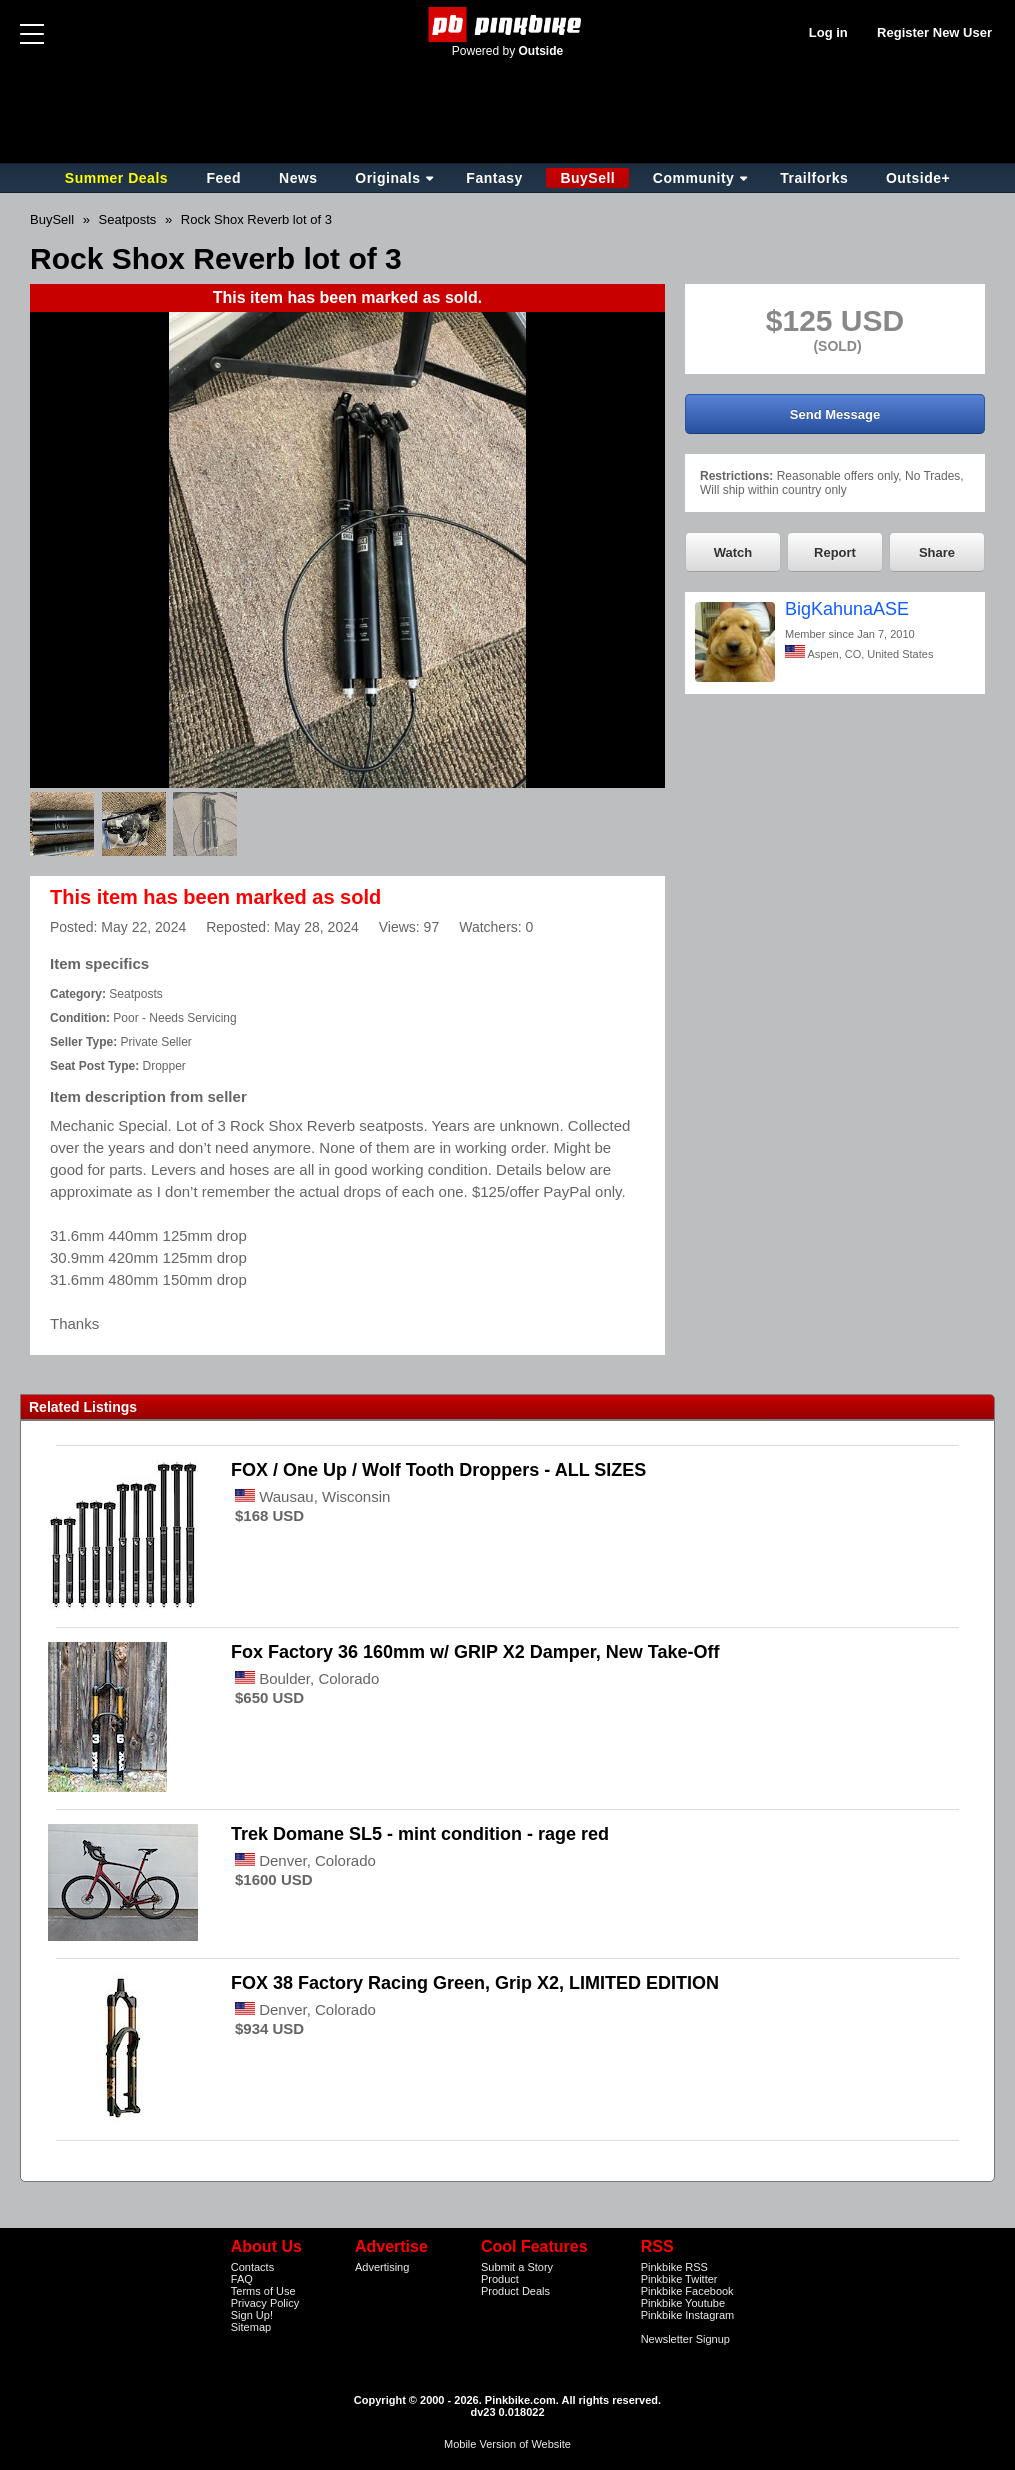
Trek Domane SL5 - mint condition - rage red (420, 1834)
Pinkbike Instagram (688, 2315)
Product (500, 2279)
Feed (223, 178)
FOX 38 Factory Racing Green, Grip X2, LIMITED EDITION (475, 1983)
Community (694, 178)
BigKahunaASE (847, 609)
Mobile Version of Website (507, 2444)
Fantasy (494, 178)
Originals (387, 178)
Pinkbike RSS (674, 2267)
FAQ (242, 2279)
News (298, 178)
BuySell (587, 178)
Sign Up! (252, 2315)
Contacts (252, 2267)
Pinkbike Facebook (687, 2291)
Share (937, 552)
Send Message (835, 414)
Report (835, 552)
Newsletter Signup (685, 2339)
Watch (733, 552)
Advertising (382, 2267)
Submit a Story (517, 2267)
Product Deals (515, 2291)
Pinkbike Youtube (683, 2303)
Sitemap (251, 2327)
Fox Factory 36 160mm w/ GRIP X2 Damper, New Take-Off (475, 1652)
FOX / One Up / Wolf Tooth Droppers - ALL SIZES (438, 1470)
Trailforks (814, 178)
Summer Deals (119, 178)
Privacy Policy (265, 2303)
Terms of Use (263, 2291)
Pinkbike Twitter (679, 2279)
